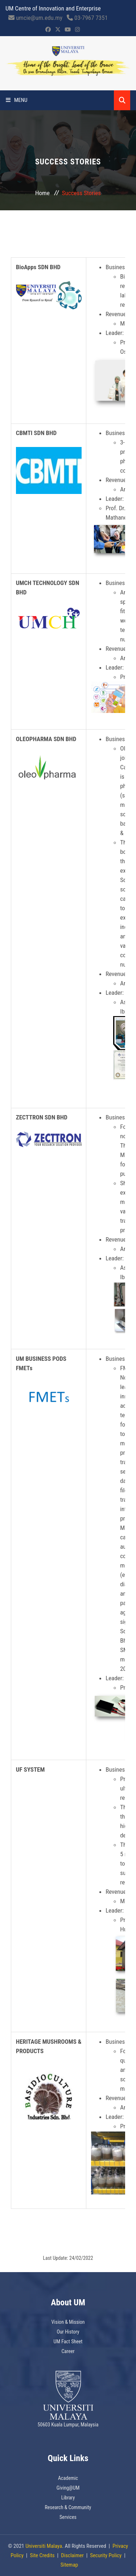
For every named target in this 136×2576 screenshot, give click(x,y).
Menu (17, 100)
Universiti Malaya (43, 2546)
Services (68, 2517)
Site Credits (42, 2555)
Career (67, 2351)
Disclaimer (72, 2555)
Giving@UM (68, 2488)
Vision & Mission (68, 2322)
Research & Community (68, 2507)
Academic (68, 2478)
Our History (68, 2332)
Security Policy (105, 2555)
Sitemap (69, 2565)
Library (68, 2497)
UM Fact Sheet (68, 2341)
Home (42, 193)
